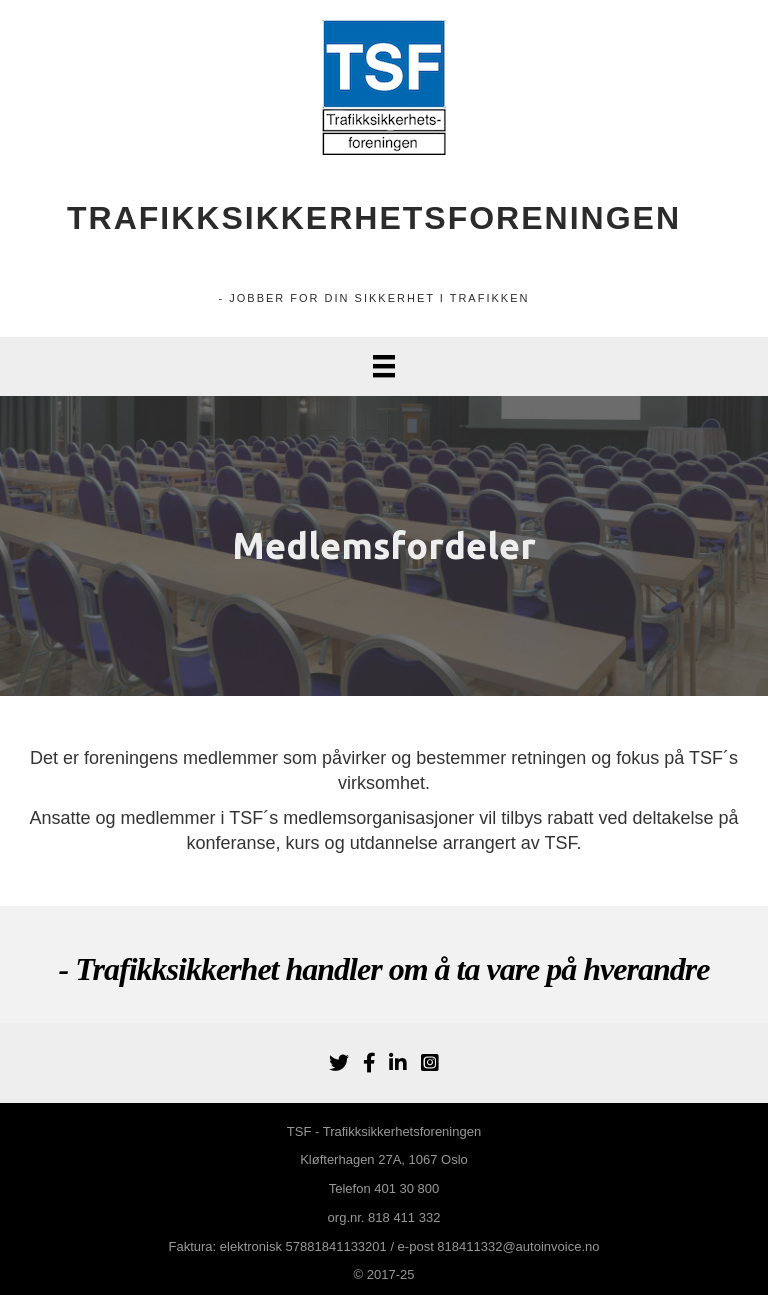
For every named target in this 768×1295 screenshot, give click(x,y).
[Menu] (384, 366)
